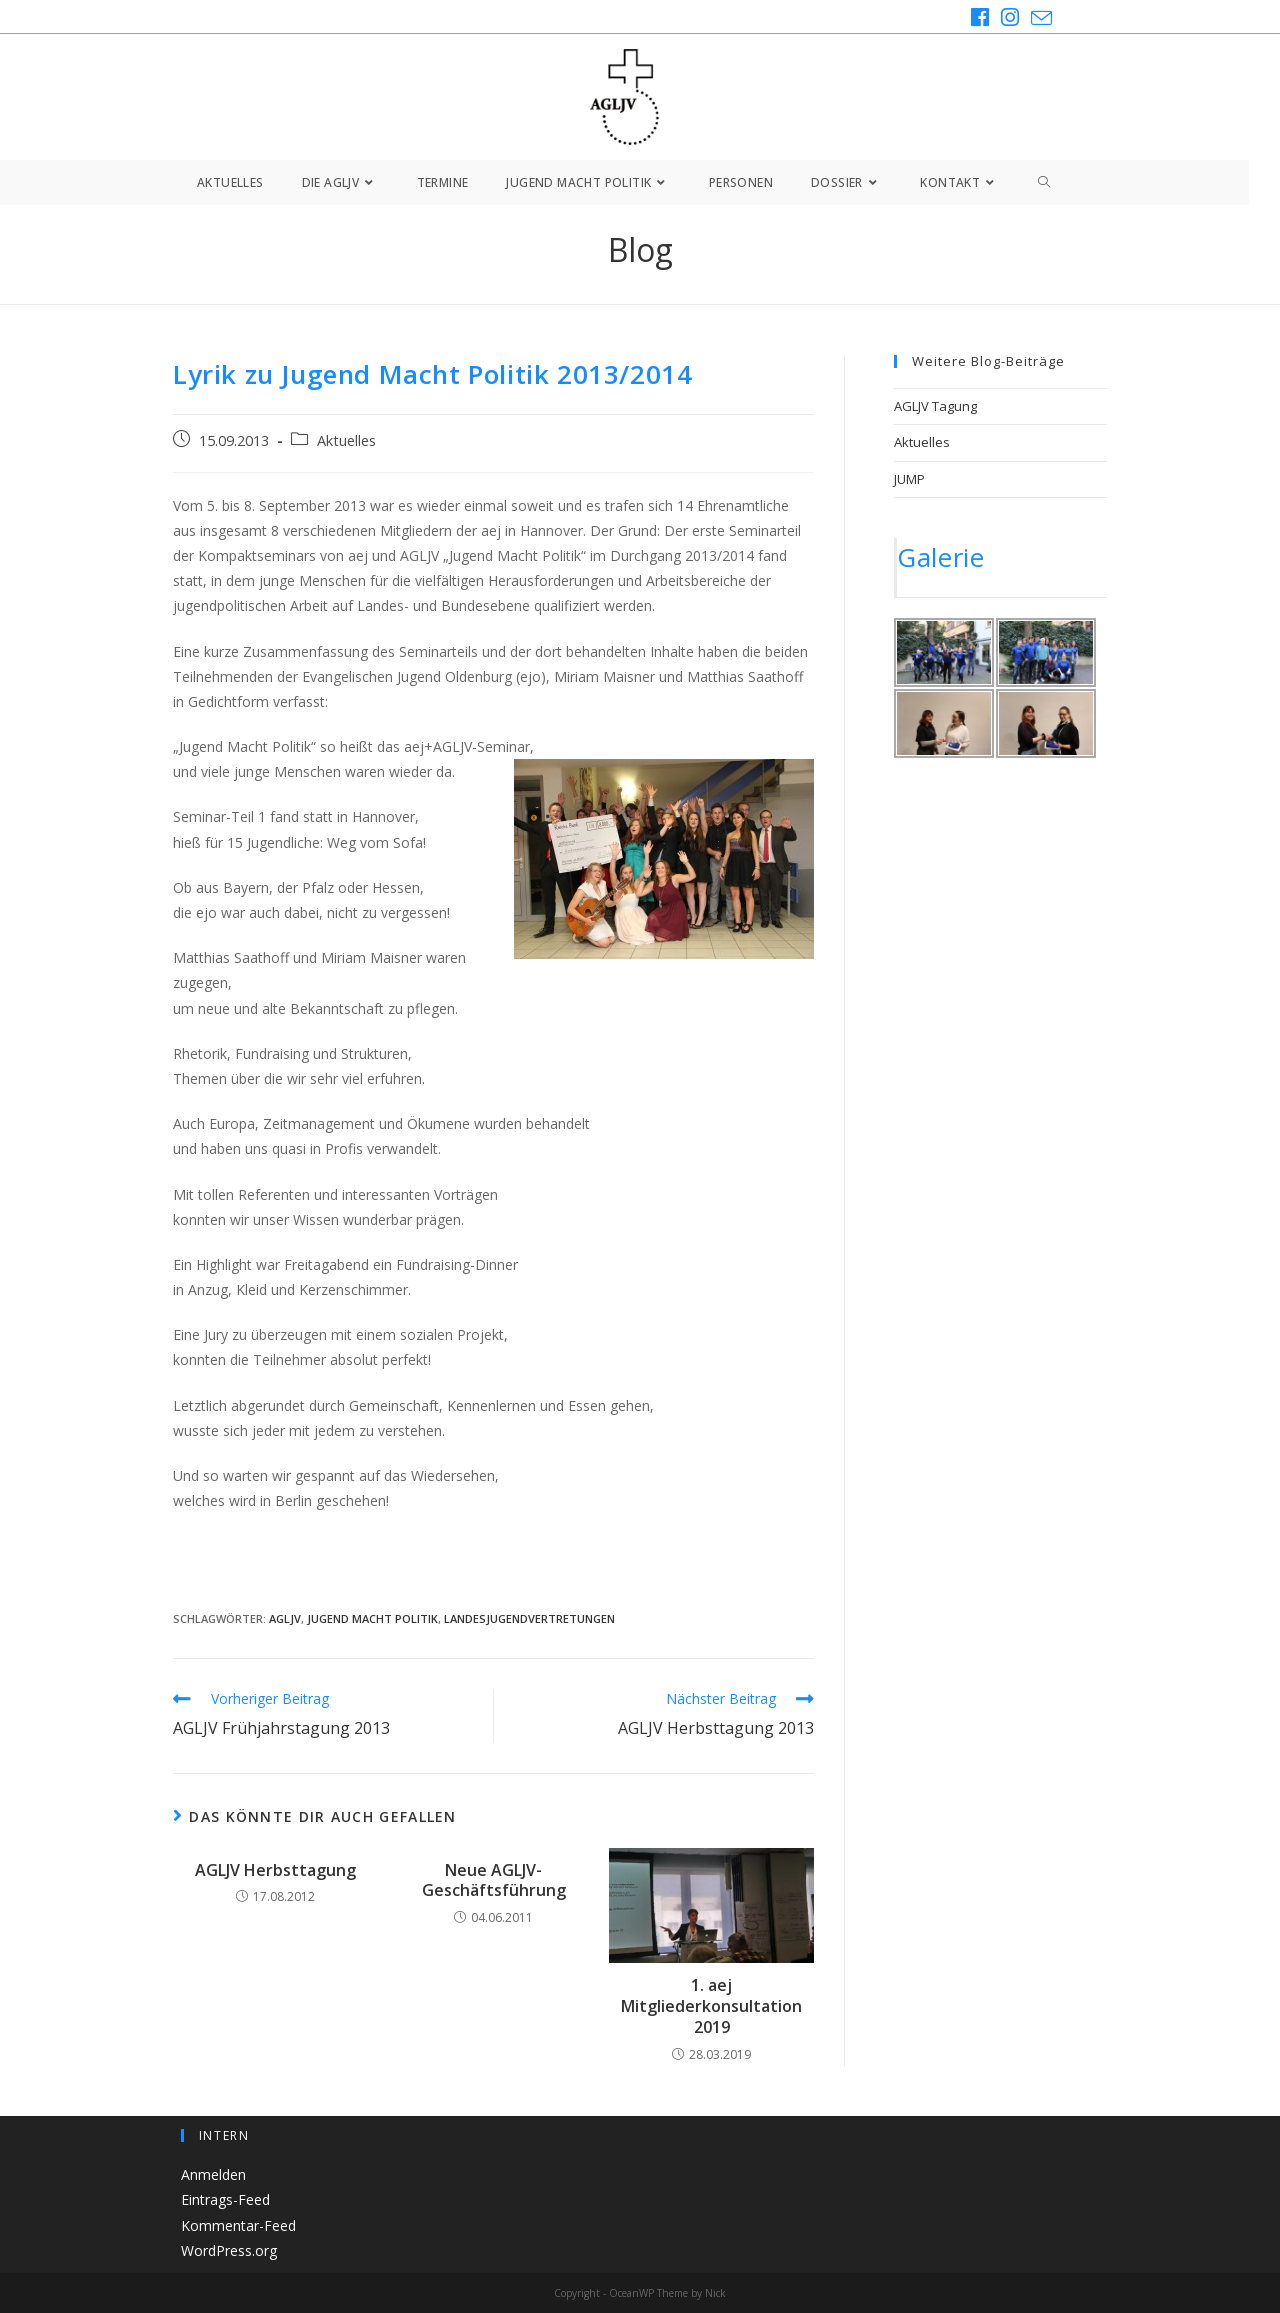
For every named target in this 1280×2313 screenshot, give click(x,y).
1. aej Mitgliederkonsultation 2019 (711, 2006)
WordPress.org (229, 2250)
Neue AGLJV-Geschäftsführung (494, 1881)
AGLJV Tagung (935, 406)
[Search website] (1045, 182)
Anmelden (213, 2174)
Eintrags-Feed (225, 2199)
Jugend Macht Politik (372, 1618)
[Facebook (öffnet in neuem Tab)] (980, 17)
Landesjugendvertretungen (529, 1618)
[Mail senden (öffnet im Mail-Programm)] (1038, 18)
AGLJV (285, 1618)
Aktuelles (346, 440)
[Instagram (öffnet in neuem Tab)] (1010, 17)
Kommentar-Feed (238, 2224)
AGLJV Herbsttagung (275, 1870)
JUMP (909, 479)
